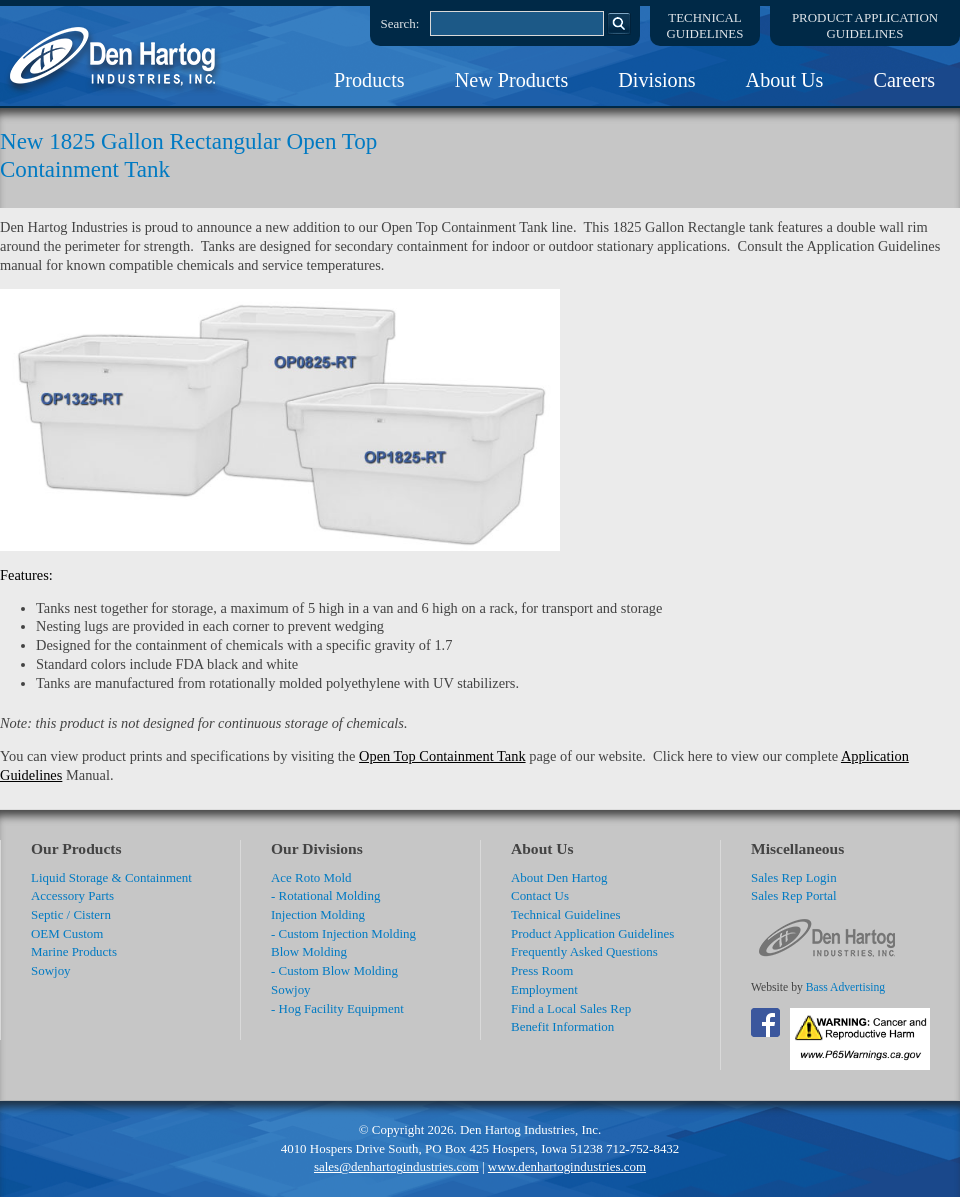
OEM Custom (67, 933)
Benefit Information (562, 1026)
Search (619, 23)
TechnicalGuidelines (705, 25)
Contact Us (540, 895)
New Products (512, 80)
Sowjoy (51, 970)
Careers (904, 80)
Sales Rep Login (794, 877)
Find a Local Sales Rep (571, 1008)
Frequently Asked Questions (584, 951)
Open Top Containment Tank (442, 756)
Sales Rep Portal (794, 895)
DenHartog (115, 56)
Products (369, 80)
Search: (400, 23)
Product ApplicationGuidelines (865, 25)
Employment (544, 989)
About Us (785, 80)
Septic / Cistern (71, 914)
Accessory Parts (72, 895)
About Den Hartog (559, 877)
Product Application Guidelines (592, 933)
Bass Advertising (845, 987)
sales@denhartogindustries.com (396, 1166)
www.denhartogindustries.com (567, 1166)
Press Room (542, 970)
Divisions (656, 80)
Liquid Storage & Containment (111, 877)
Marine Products (74, 951)
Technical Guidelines (566, 914)
